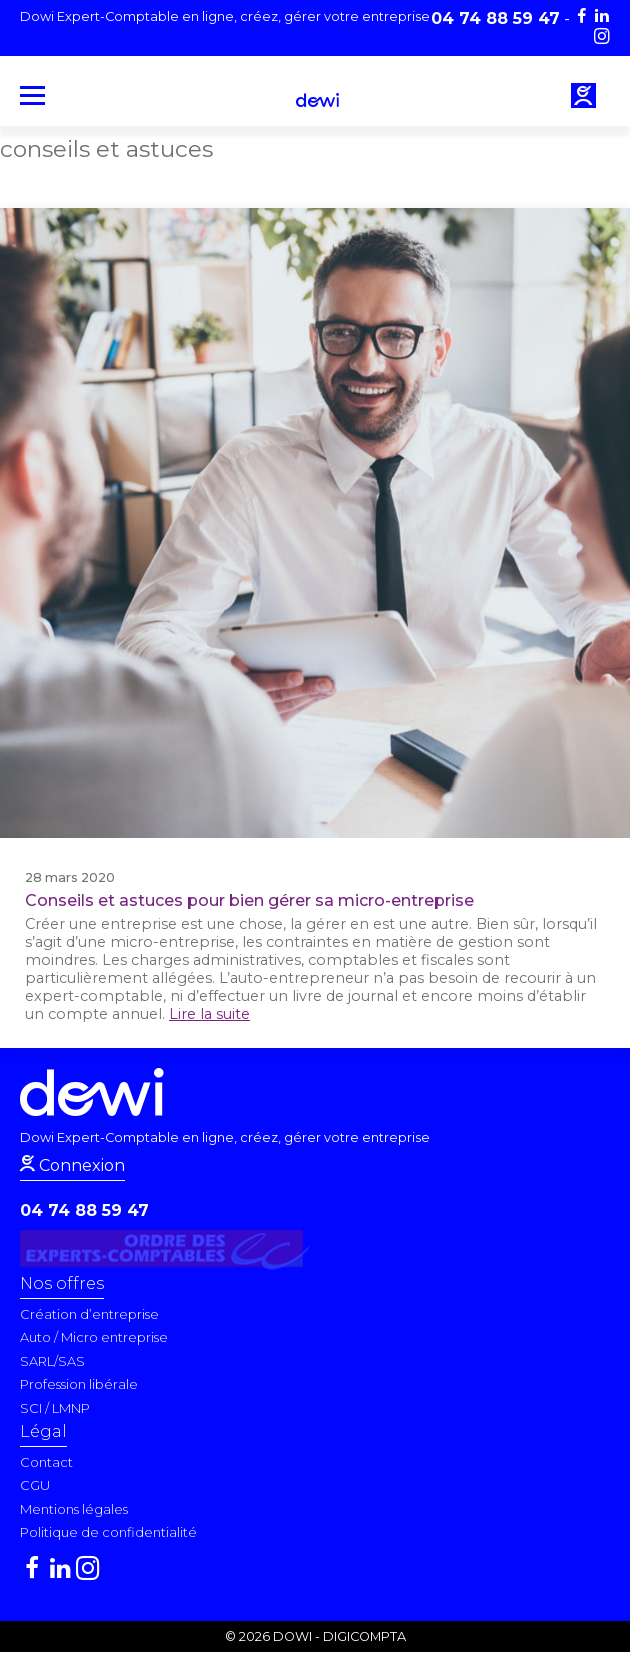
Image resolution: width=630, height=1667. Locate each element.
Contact (46, 1462)
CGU (35, 1485)
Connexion (80, 1165)
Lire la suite (209, 1014)
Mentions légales (74, 1509)
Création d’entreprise (89, 1314)
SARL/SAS (52, 1361)
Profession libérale (79, 1384)
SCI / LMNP (55, 1408)
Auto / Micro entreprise (94, 1337)
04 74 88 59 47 (84, 1210)
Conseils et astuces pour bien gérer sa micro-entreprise (249, 900)
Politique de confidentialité (108, 1532)
